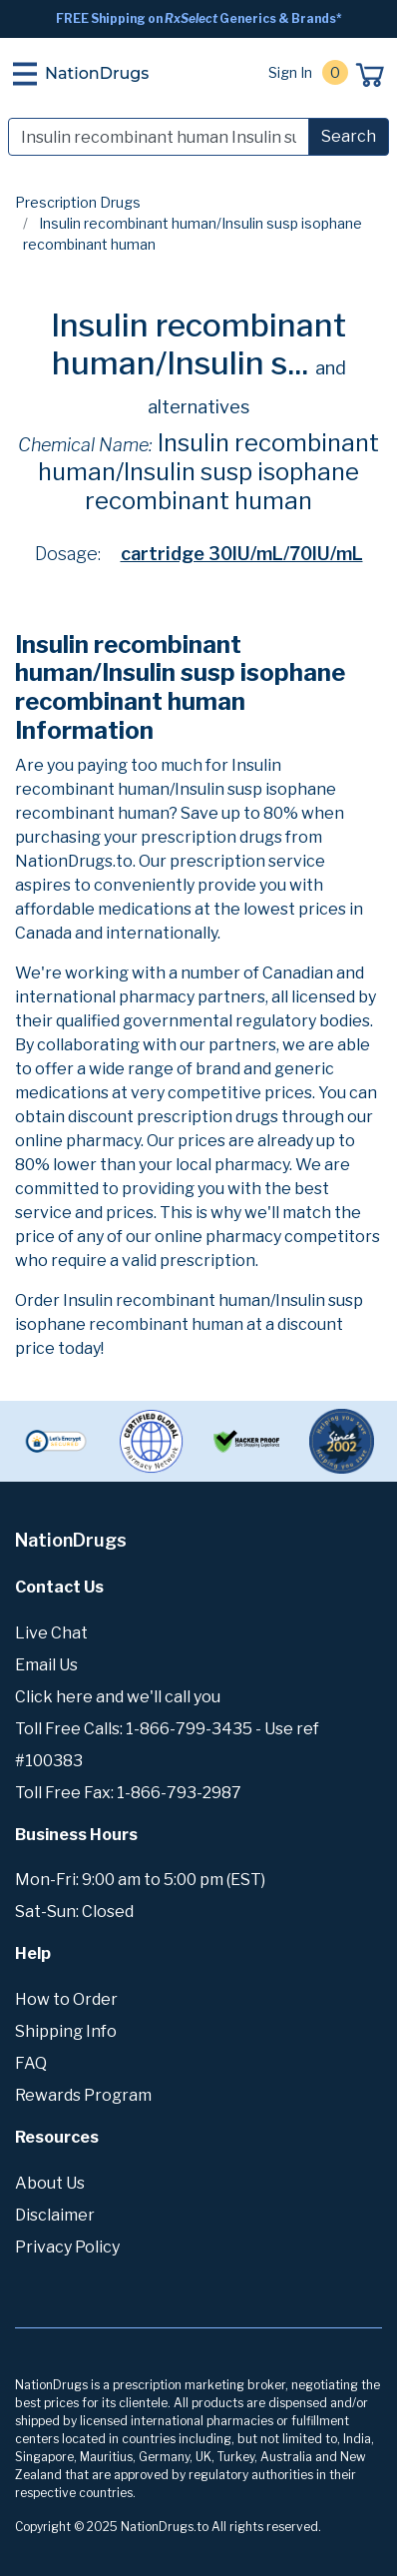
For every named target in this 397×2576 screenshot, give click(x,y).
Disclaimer (55, 2215)
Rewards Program (83, 2095)
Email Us (46, 1664)
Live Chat (51, 1632)
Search (348, 136)
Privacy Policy (67, 2247)
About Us (50, 2183)
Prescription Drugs (78, 202)
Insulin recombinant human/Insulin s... (198, 344)
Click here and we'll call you (117, 1696)
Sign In (290, 72)
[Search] (158, 137)
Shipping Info (66, 2031)
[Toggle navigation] (25, 74)
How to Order (66, 1999)
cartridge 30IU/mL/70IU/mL (242, 553)
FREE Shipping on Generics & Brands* (199, 18)
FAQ (31, 2063)
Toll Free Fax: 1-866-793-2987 (128, 1792)
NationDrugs (97, 73)
